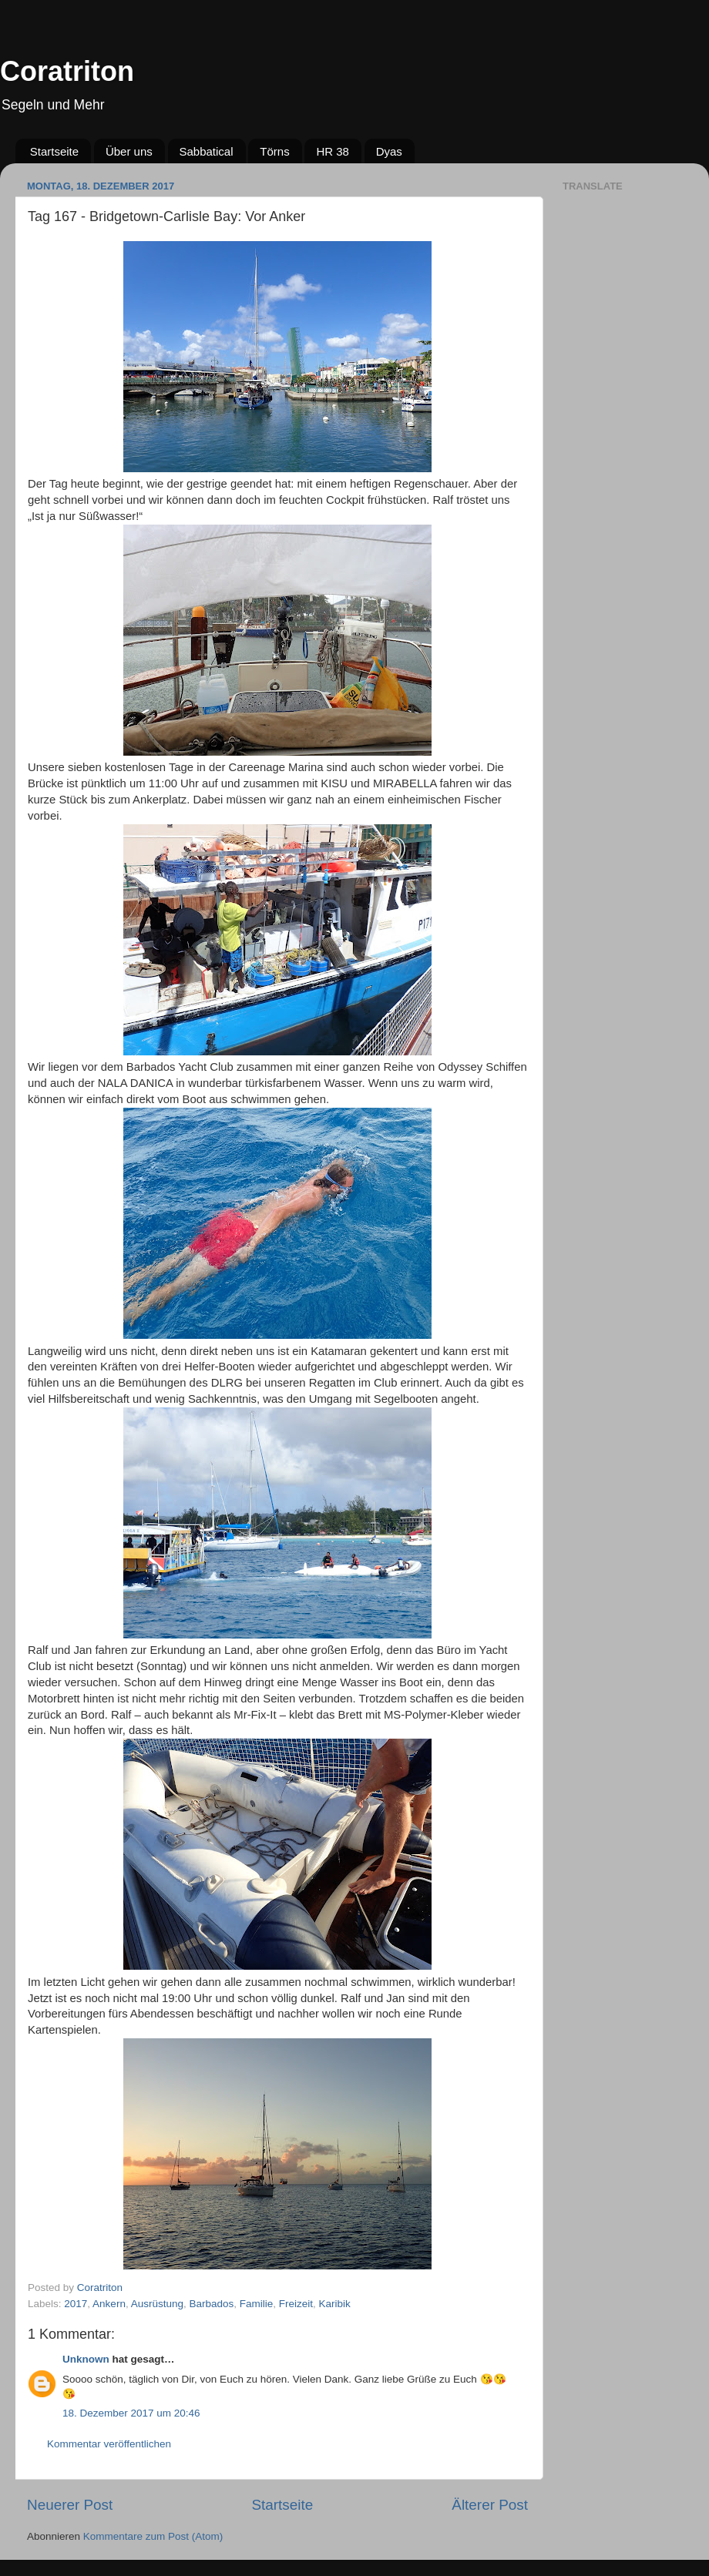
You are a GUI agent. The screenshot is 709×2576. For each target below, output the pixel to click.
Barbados (211, 2303)
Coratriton (67, 71)
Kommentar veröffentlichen (109, 2444)
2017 (75, 2303)
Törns (274, 151)
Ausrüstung (157, 2303)
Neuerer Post (70, 2505)
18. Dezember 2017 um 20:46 (131, 2413)
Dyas (389, 151)
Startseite (54, 151)
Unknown (85, 2359)
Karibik (335, 2303)
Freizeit (296, 2303)
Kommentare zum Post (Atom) (153, 2536)
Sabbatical (207, 151)
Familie (257, 2303)
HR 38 (332, 151)
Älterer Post (490, 2505)
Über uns (129, 151)
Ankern (109, 2303)
